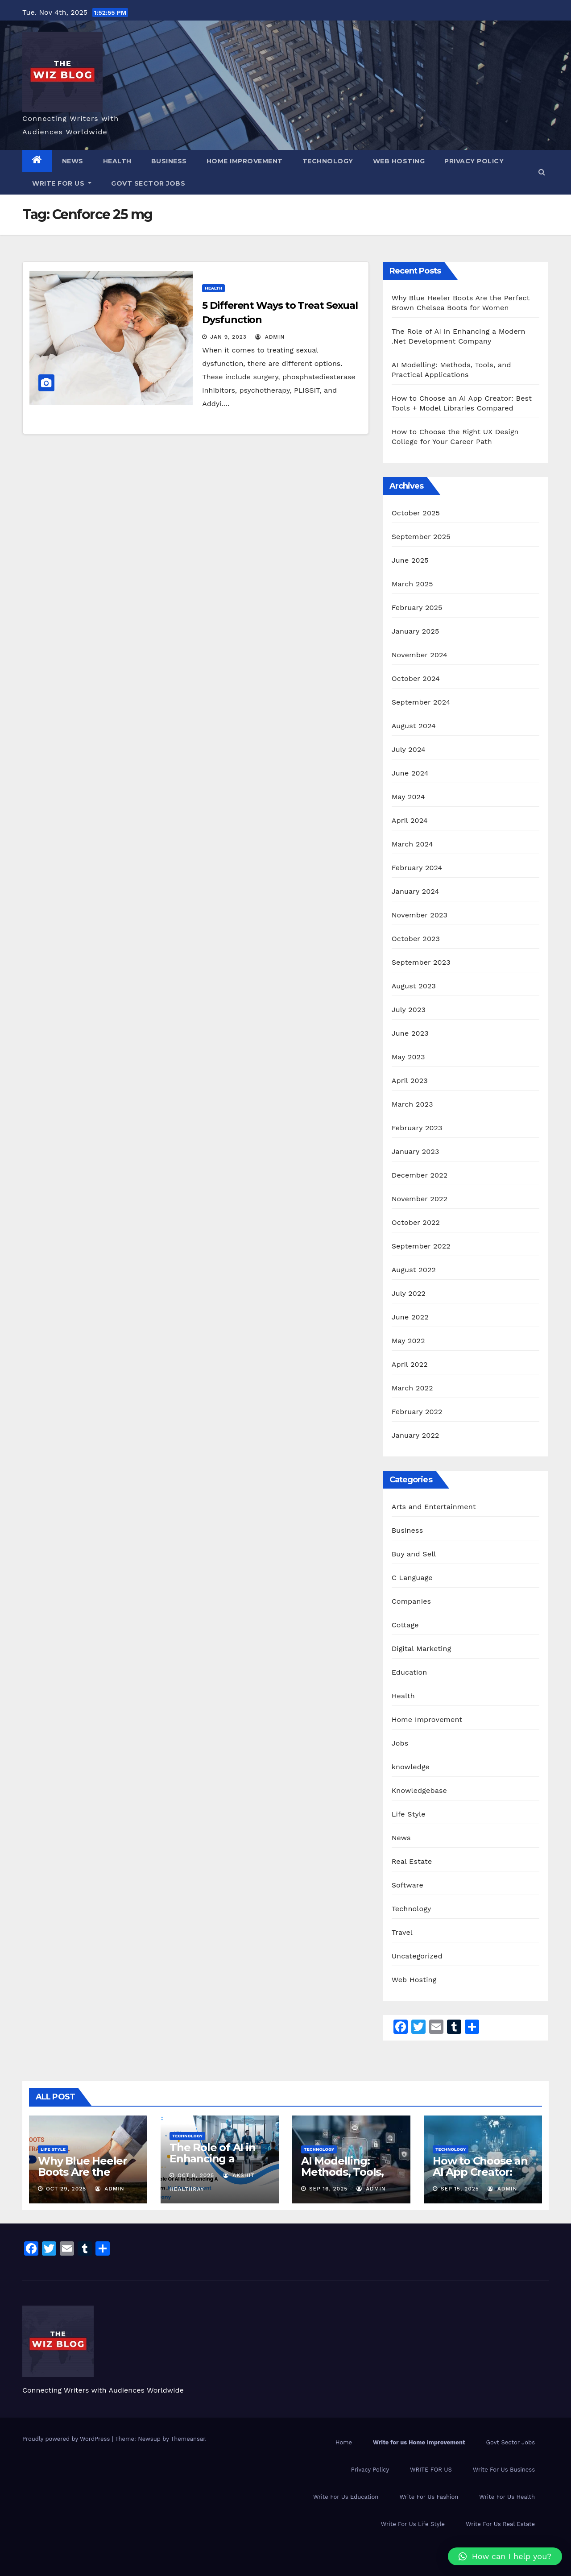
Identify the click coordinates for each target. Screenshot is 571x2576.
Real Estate (412, 1861)
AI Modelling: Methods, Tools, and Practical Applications (342, 2177)
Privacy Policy (474, 161)
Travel (402, 1932)
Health (117, 161)
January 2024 (415, 891)
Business (169, 161)
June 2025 (410, 560)
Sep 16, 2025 (328, 2189)
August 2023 (414, 986)
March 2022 (412, 1388)
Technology (327, 161)
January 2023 (415, 1151)
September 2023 (421, 962)
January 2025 (415, 631)
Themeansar (188, 2438)
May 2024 (408, 796)
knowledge (411, 1767)
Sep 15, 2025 (460, 2189)
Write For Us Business (504, 2469)
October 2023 (416, 938)
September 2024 (421, 702)
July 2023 (409, 1009)
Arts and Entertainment (434, 1506)
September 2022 (421, 1246)
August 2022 (414, 1269)
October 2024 (416, 678)
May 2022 (408, 1340)
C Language (412, 1577)
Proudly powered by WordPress (67, 2438)
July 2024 (409, 749)
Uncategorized (417, 1956)
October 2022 (416, 1222)
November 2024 (419, 655)
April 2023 (410, 1080)
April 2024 (410, 820)
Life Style (409, 1814)
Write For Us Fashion (428, 2496)
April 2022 (410, 1364)
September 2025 (421, 536)
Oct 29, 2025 (66, 2189)
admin (270, 337)
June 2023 (410, 1033)
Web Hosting (399, 161)
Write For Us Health (507, 2496)
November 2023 (419, 915)
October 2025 (416, 513)
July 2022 (409, 1293)
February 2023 (417, 1128)
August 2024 (414, 726)
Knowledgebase (419, 1790)
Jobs (400, 1743)
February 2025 (417, 607)
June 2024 (410, 773)
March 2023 (412, 1104)
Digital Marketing (421, 1648)
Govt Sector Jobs (148, 183)
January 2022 (415, 1435)
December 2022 (420, 1175)
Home (343, 2442)
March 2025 (412, 584)
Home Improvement (245, 161)
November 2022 (419, 1199)
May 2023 (408, 1057)
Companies (411, 1601)
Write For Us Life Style (413, 2524)
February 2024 (417, 867)
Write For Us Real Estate (500, 2524)
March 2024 (412, 844)
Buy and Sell (414, 1554)
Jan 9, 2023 (228, 337)
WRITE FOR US (61, 183)
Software (407, 1885)
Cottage (405, 1625)
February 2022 (417, 1411)
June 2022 (410, 1317)
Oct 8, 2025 (196, 2175)
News (72, 161)
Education (409, 1672)
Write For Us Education (345, 2496)
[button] (541, 172)
